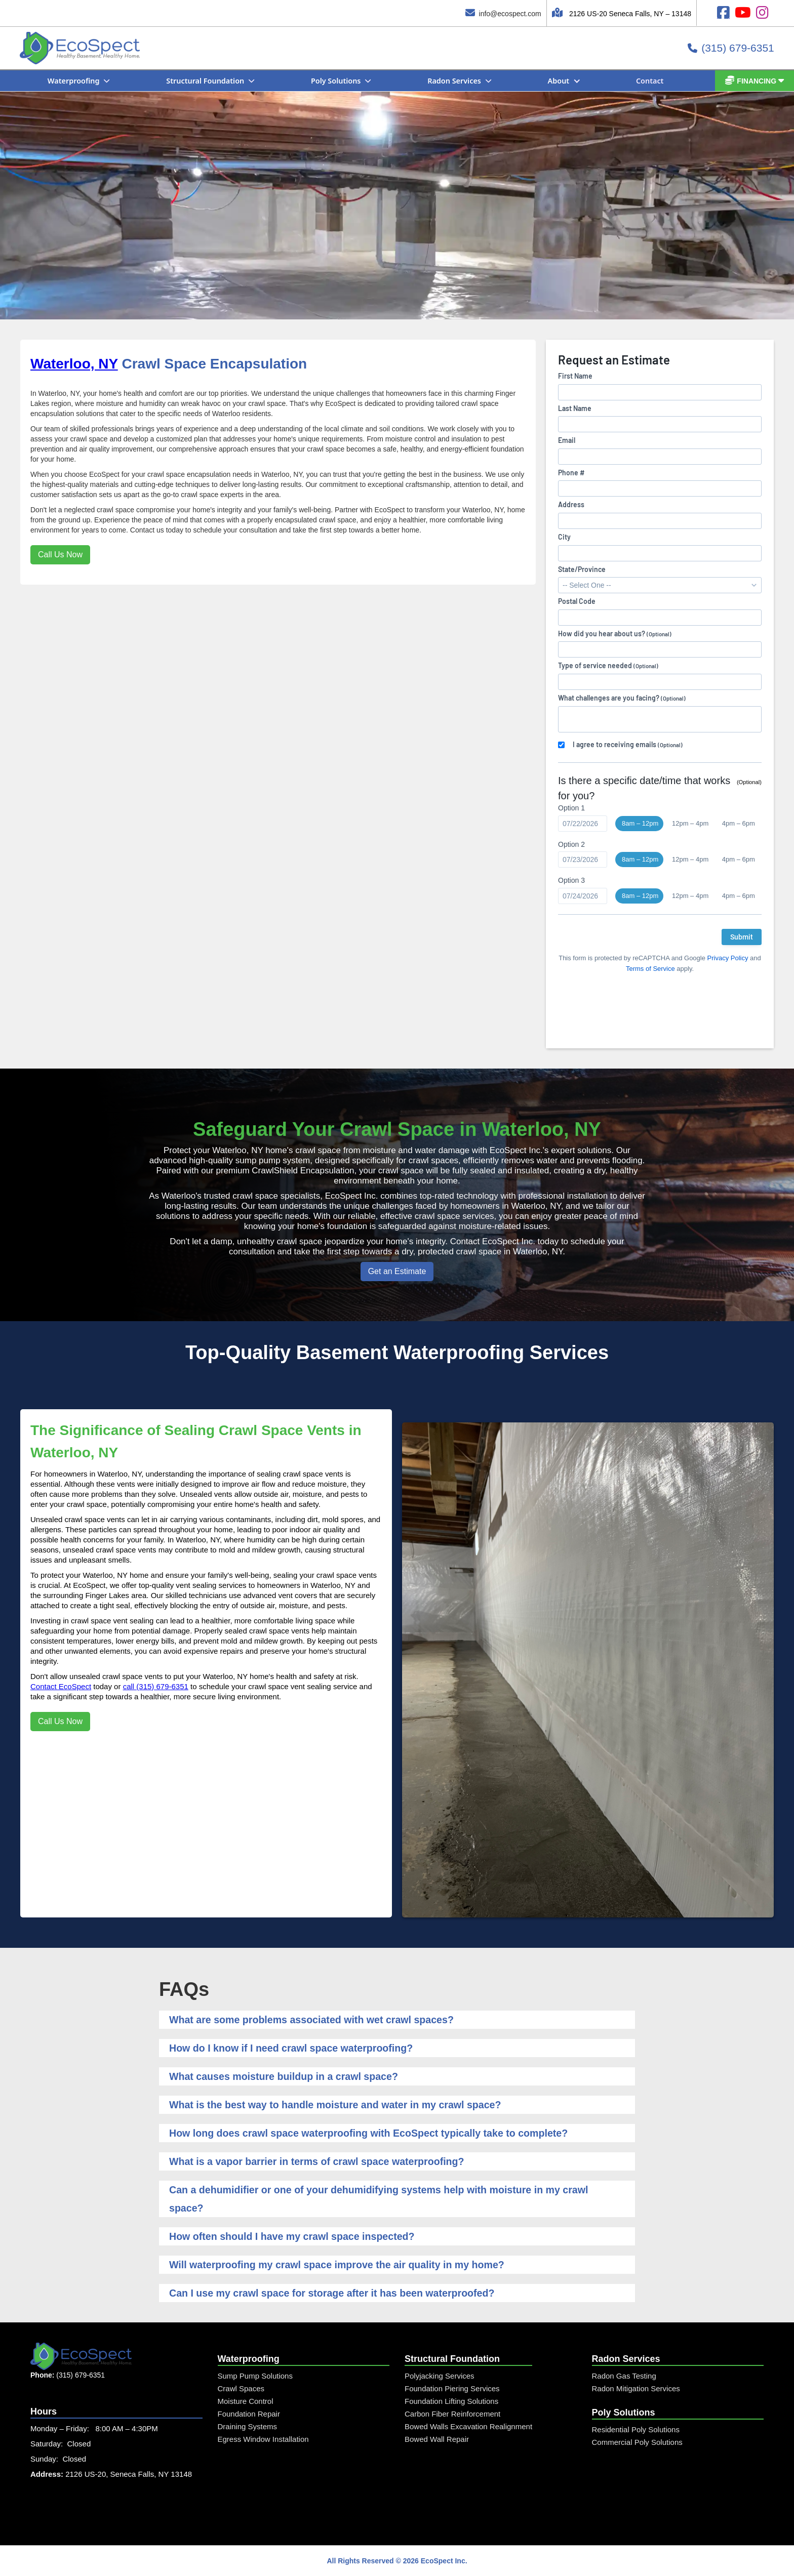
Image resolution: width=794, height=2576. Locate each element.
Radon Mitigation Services (636, 2388)
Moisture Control (245, 2401)
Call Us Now (60, 554)
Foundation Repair (249, 2413)
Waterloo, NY (74, 364)
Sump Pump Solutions (255, 2375)
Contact (650, 81)
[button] (84, 81)
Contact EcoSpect (60, 1686)
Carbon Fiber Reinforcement (452, 2413)
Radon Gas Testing (624, 2375)
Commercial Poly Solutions (637, 2442)
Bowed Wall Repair (437, 2439)
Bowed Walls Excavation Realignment (468, 2426)
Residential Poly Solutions (636, 2429)
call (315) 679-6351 (155, 1686)
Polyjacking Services (439, 2375)
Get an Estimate (397, 1271)
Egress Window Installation (263, 2439)
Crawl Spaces (241, 2388)
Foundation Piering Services (452, 2388)
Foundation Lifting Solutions (451, 2401)
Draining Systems (247, 2426)
